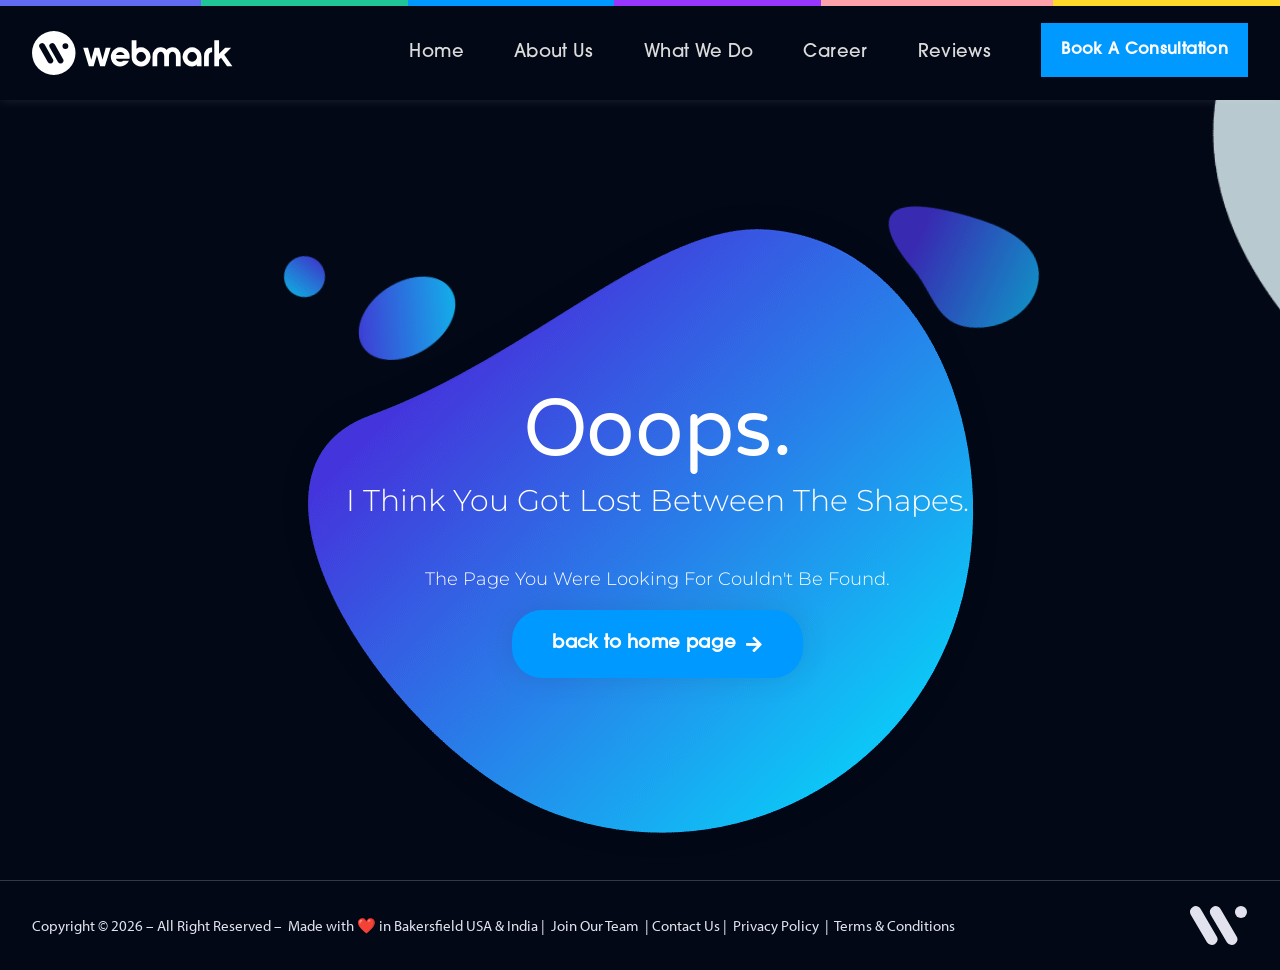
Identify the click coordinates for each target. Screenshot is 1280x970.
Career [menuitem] (835, 52)
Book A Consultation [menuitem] (1144, 50)
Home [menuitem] (436, 52)
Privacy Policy (776, 925)
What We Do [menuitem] (699, 52)
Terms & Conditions (894, 925)
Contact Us (686, 925)
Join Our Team (595, 925)
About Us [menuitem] (554, 52)
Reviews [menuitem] (955, 52)
